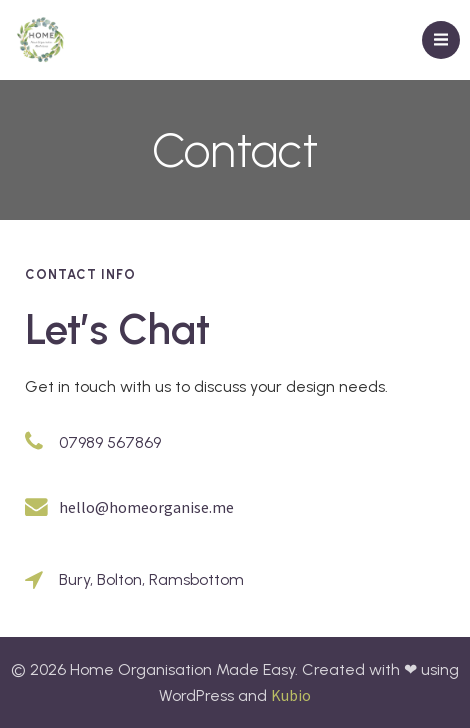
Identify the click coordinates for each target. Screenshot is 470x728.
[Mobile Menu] (441, 40)
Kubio (291, 695)
